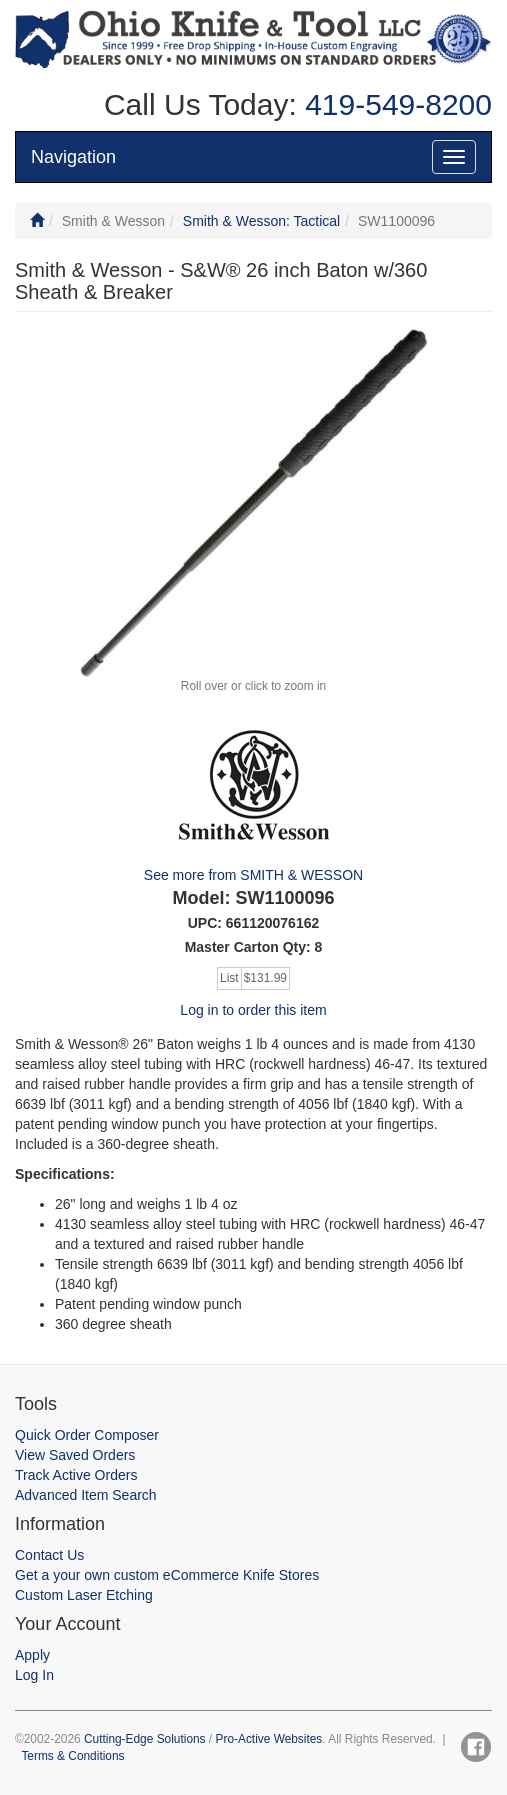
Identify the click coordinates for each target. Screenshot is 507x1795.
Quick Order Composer (87, 1435)
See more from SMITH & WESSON (253, 875)
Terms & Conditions (72, 1756)
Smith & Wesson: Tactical (261, 221)
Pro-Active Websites (268, 1739)
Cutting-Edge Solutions (145, 1739)
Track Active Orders (76, 1475)
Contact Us (49, 1555)
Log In (34, 1675)
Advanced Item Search (86, 1495)
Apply (32, 1655)
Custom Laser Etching (84, 1595)
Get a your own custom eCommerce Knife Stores (167, 1575)
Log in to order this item (253, 1010)
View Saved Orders (75, 1455)
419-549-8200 (394, 104)
